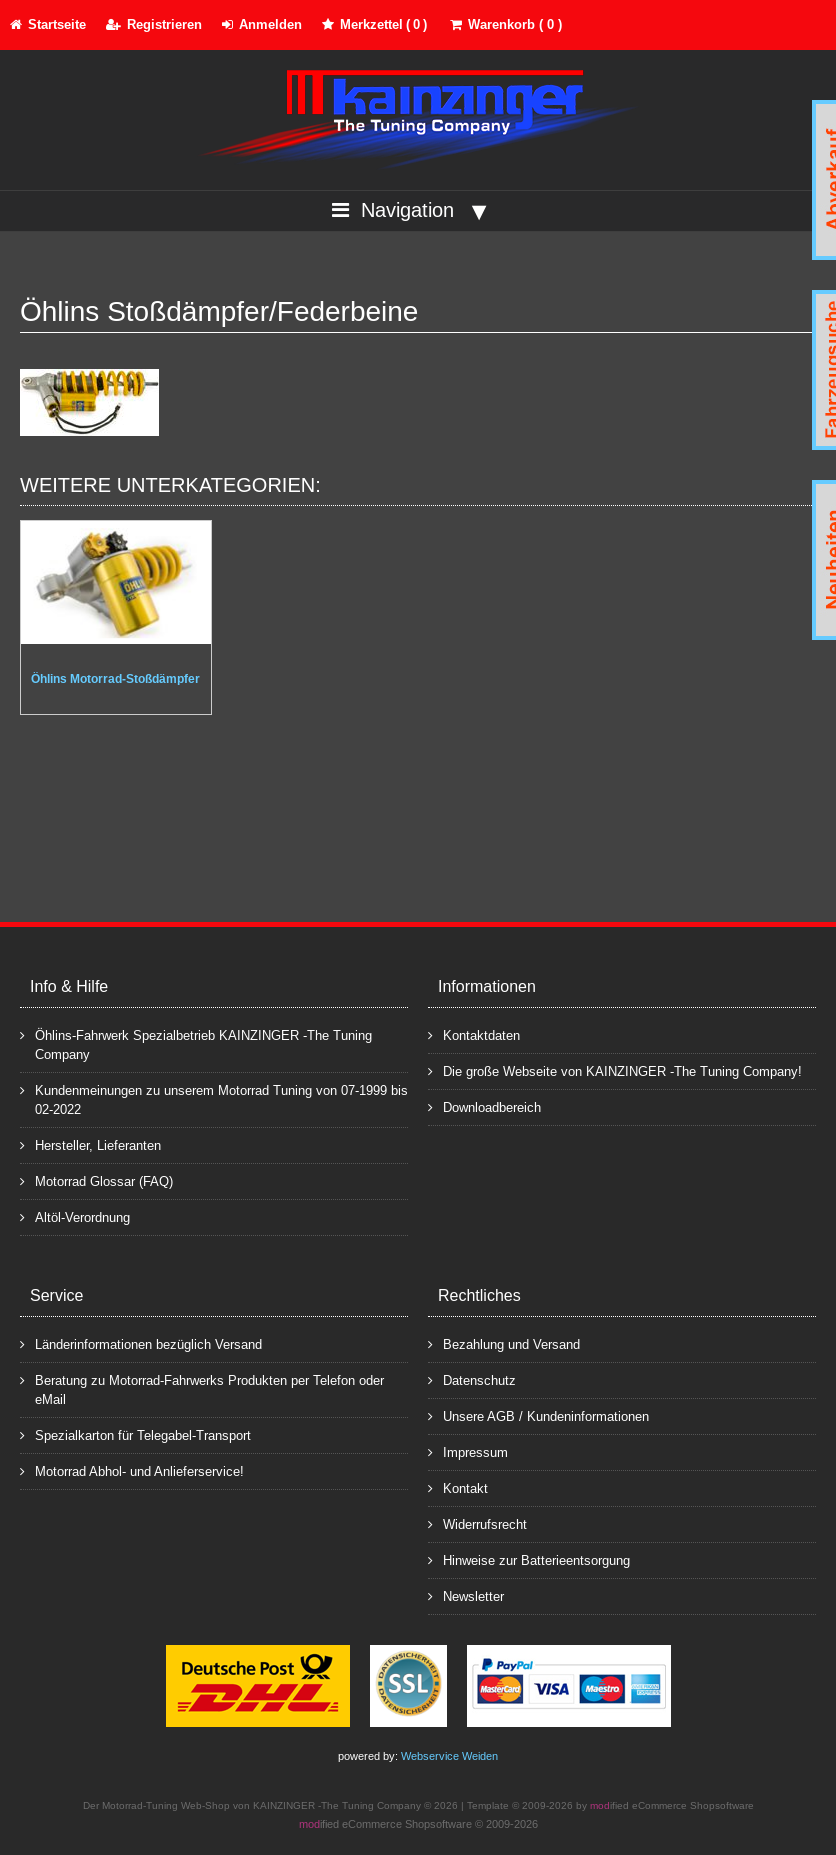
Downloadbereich (484, 1106)
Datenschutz (472, 1379)
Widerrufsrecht (477, 1523)
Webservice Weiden (449, 1756)
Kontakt (458, 1487)
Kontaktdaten (474, 1034)
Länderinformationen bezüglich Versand (141, 1343)
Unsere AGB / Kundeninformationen (538, 1415)
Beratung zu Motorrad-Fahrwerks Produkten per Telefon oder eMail (202, 1389)
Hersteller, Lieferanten (90, 1144)
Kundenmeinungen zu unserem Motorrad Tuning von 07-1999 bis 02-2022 (214, 1099)
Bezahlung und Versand (504, 1343)
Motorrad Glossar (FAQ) (96, 1180)
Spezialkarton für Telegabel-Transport (135, 1434)
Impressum (468, 1451)
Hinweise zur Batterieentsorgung (529, 1559)
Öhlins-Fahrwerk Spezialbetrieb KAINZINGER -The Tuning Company (196, 1044)
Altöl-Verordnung (75, 1216)
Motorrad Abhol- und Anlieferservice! (132, 1470)
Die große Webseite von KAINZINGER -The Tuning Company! (615, 1070)
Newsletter (466, 1595)
